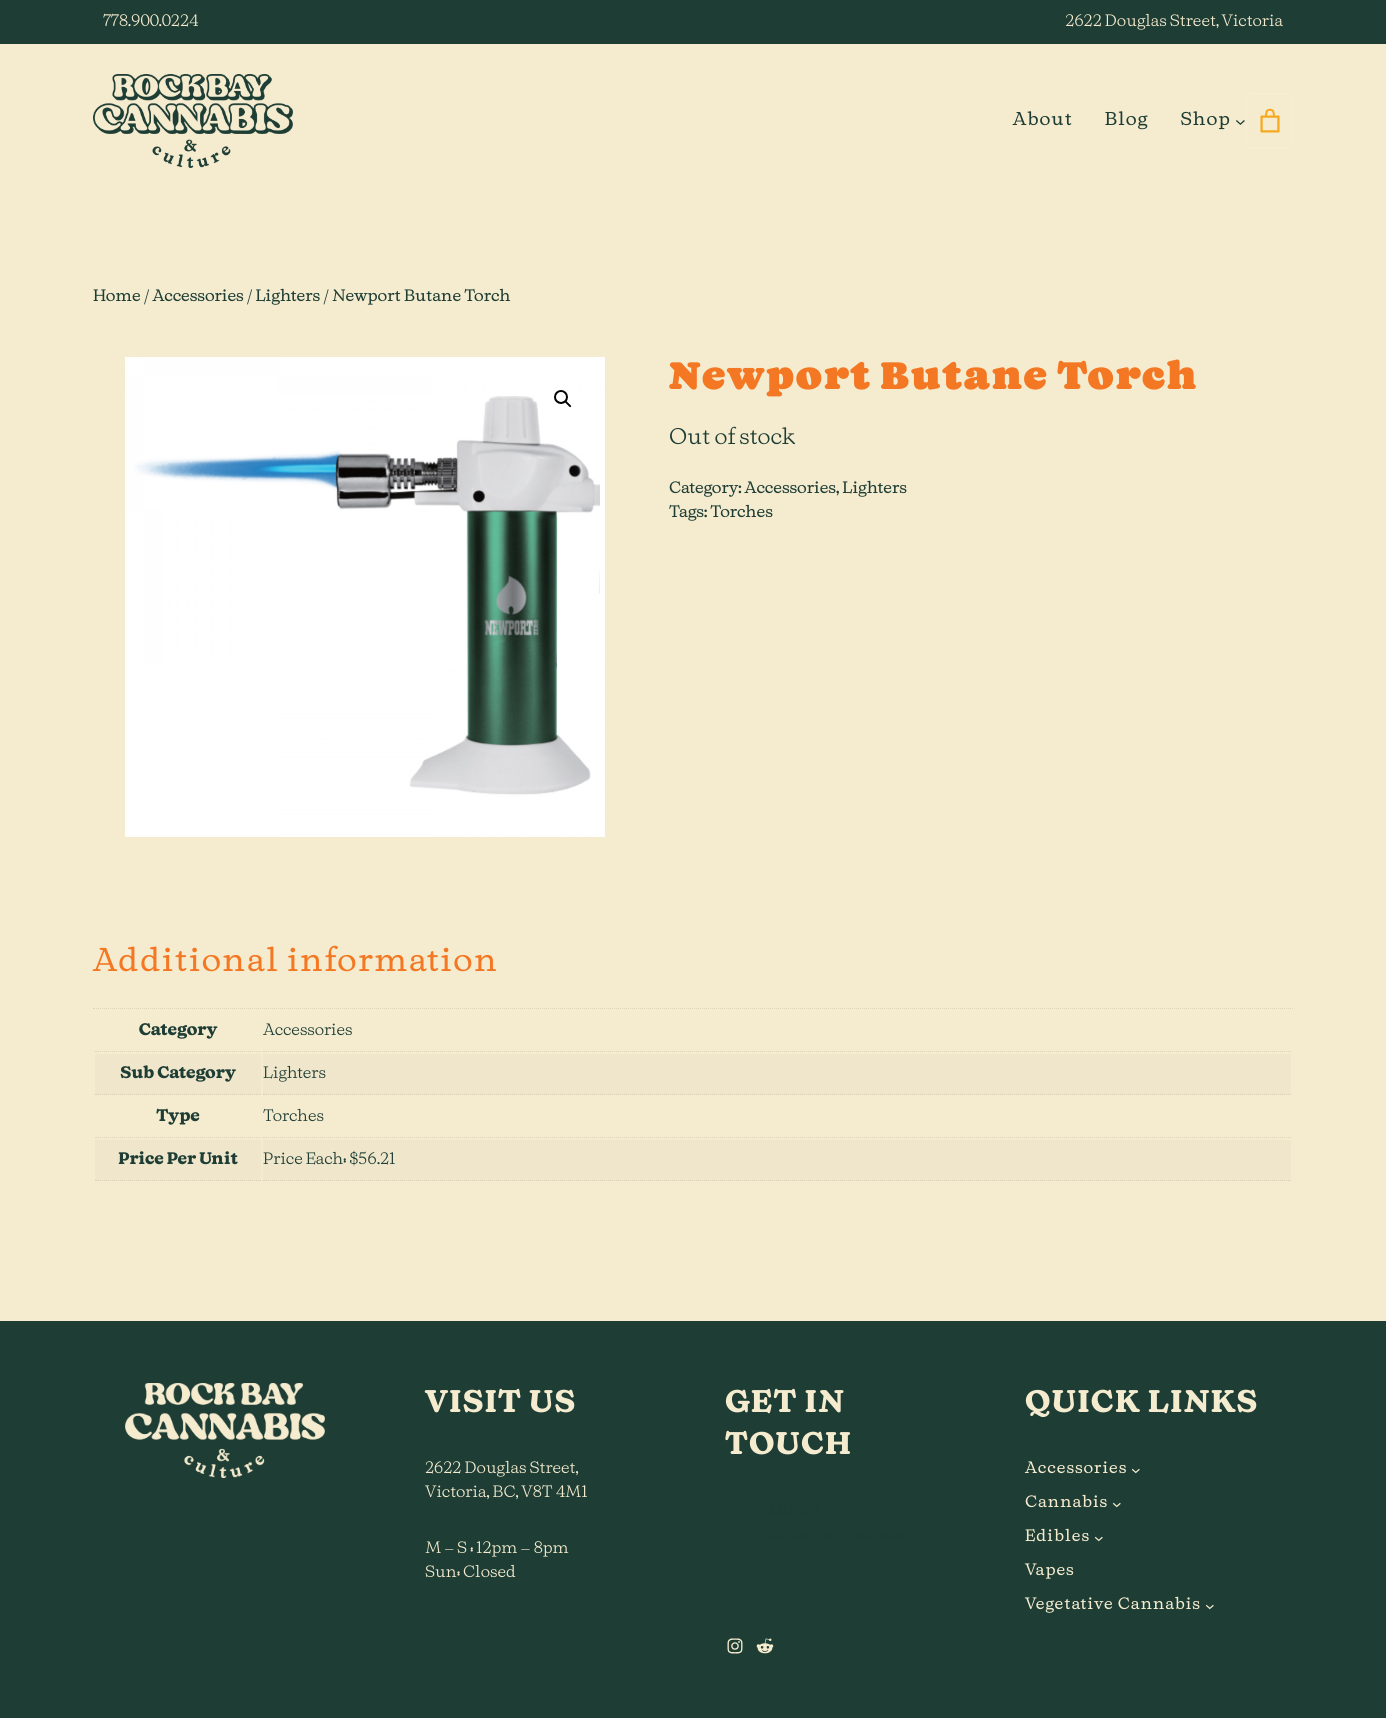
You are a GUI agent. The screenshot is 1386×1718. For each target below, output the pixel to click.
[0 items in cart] (1269, 121)
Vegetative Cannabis (1113, 1605)
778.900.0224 (150, 22)
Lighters (288, 297)
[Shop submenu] (1240, 120)
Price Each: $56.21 (329, 1160)
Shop (1205, 120)
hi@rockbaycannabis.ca (815, 1535)
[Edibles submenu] (1099, 1537)
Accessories (197, 297)
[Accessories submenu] (1136, 1469)
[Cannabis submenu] (1117, 1503)
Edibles (1057, 1537)
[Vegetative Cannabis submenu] (1210, 1605)
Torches (741, 513)
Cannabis (1066, 1503)
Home (117, 297)
